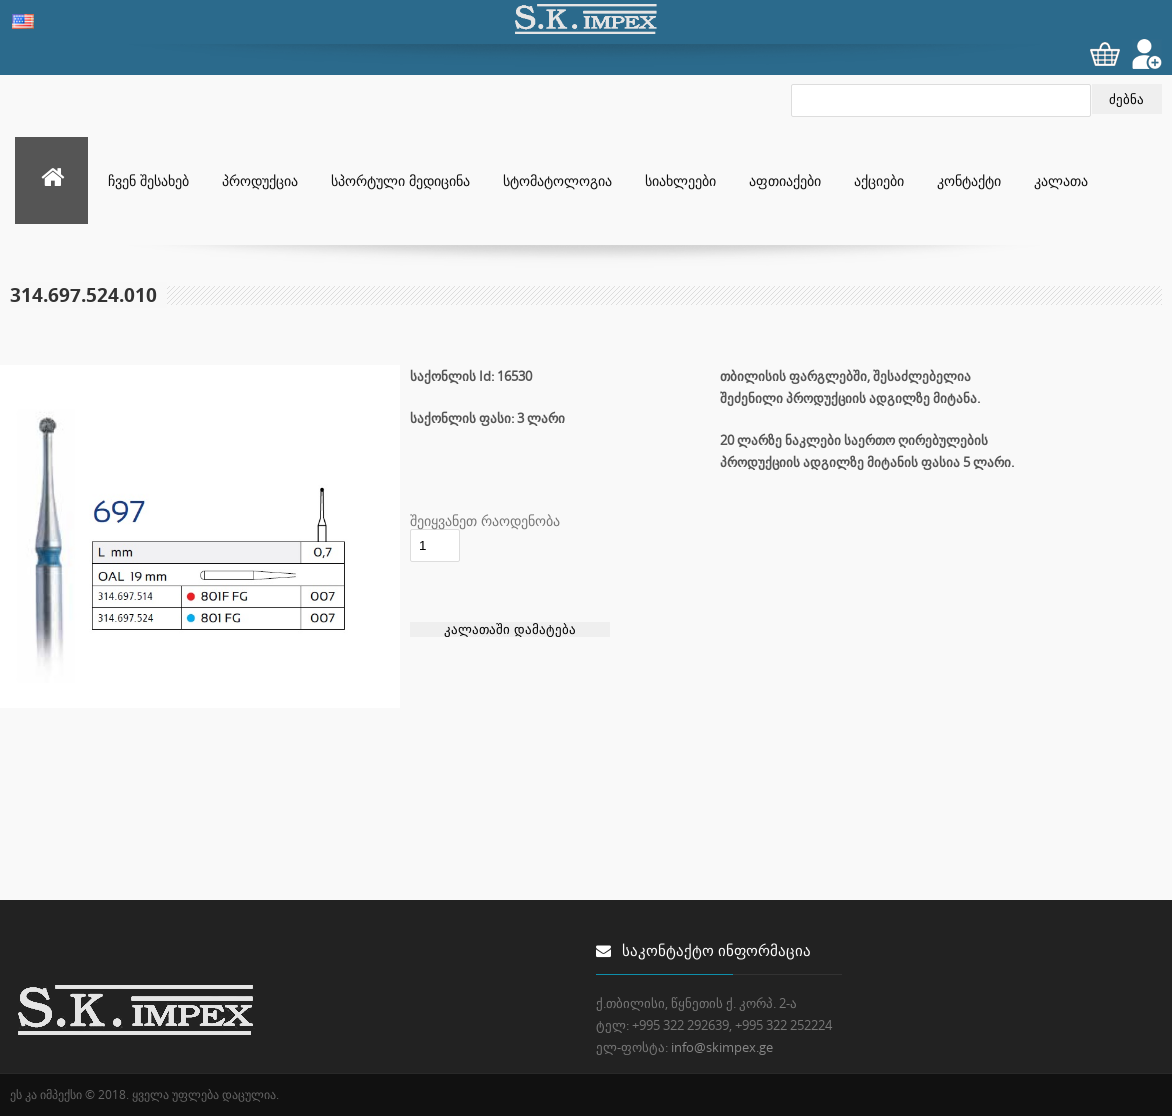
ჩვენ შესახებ (148, 180)
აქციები (879, 180)
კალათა (1061, 180)
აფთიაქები (785, 180)
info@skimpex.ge (722, 1047)
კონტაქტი (969, 180)
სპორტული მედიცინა (400, 180)
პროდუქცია (260, 180)
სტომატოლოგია (557, 180)
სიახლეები (680, 180)
